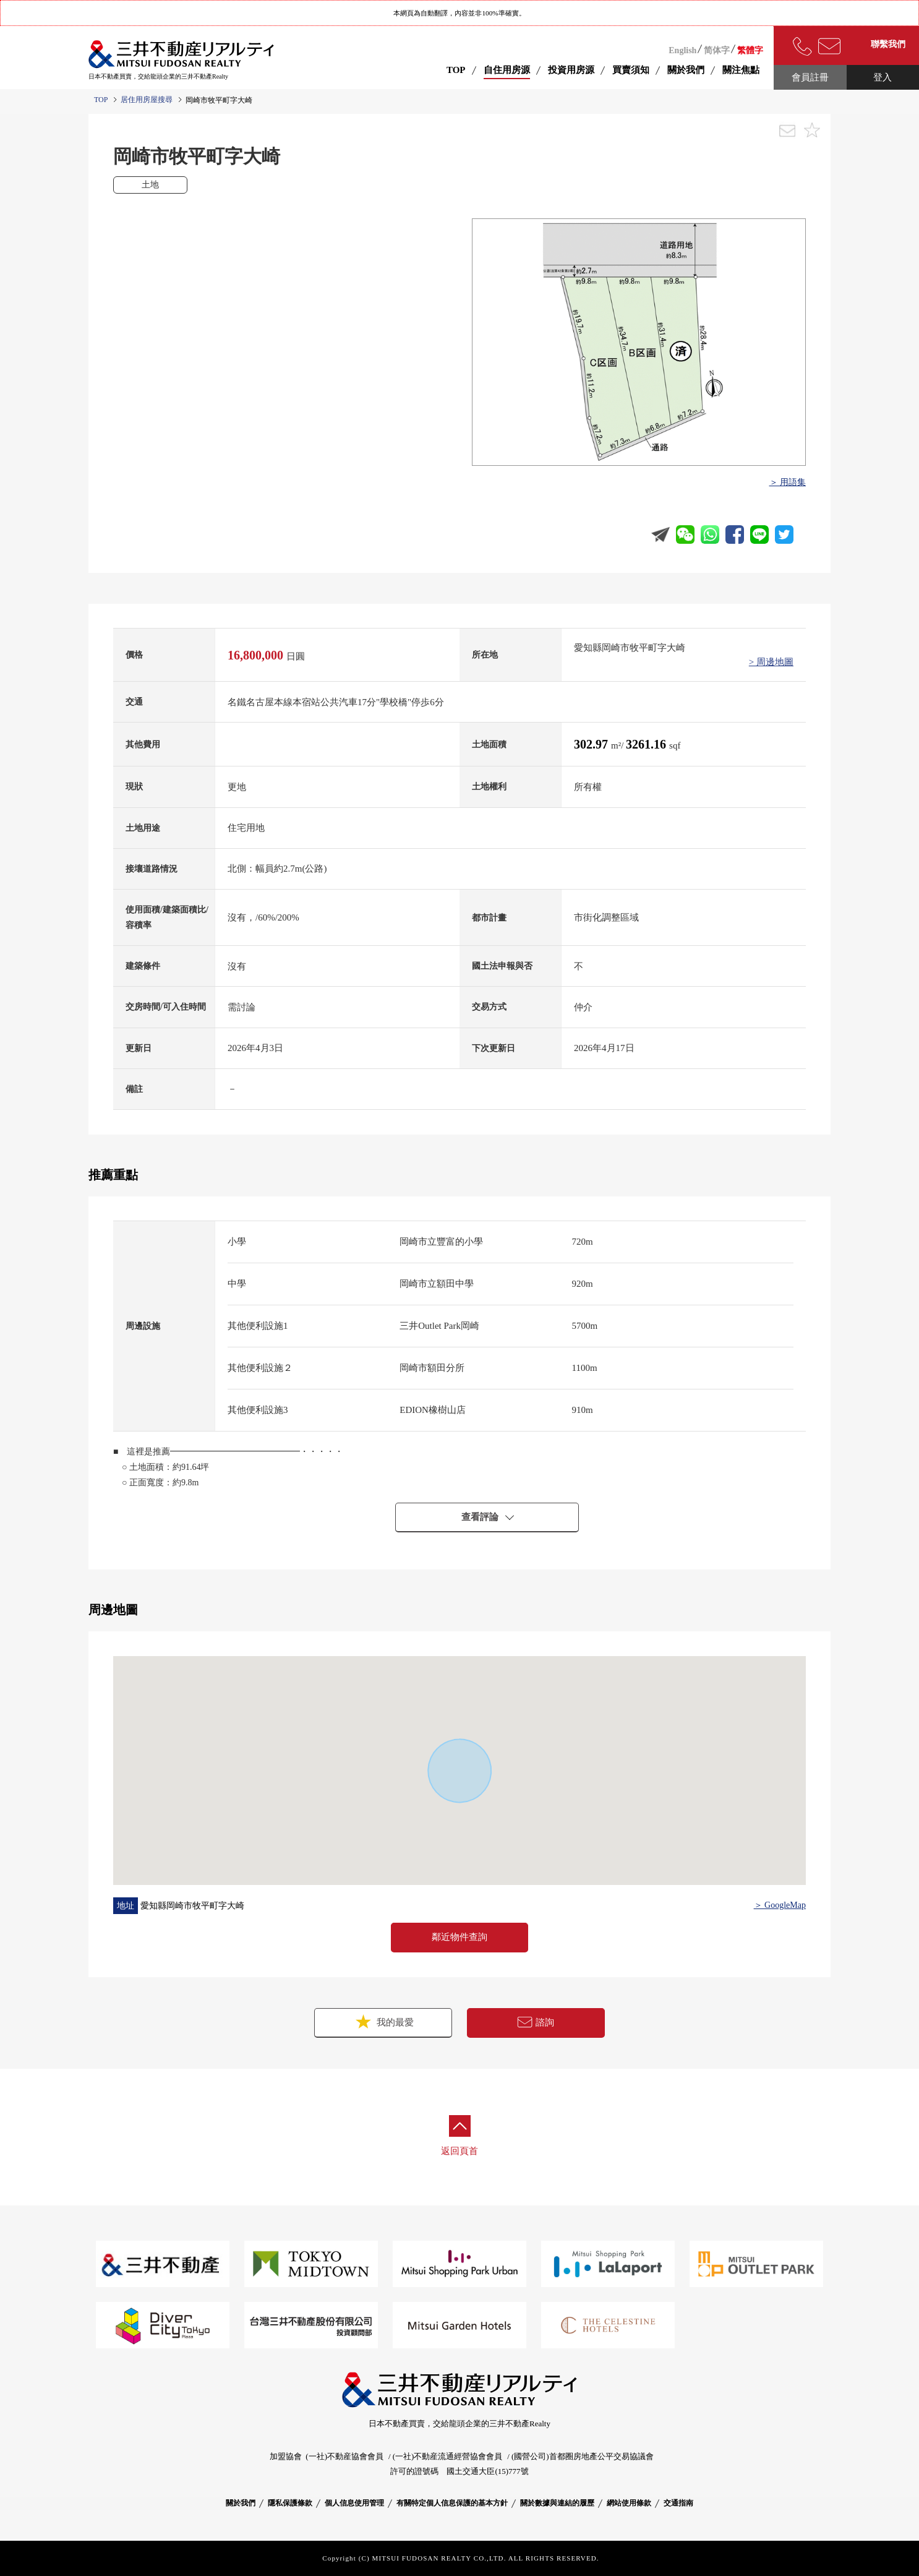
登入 (882, 77)
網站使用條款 (629, 2503)
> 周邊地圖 (771, 662)
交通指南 (678, 2503)
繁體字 (750, 50)
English (682, 50)
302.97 (592, 744)
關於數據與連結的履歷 (557, 2503)
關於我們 (240, 2503)
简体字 (717, 50)
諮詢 (535, 2022)
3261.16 (647, 744)
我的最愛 (383, 2021)
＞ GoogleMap (780, 1905)
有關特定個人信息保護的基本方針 (452, 2503)
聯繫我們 (888, 44)
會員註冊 (810, 77)
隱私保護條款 (290, 2503)
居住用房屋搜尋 (147, 99)
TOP (456, 70)
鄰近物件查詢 (459, 1937)
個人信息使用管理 (354, 2503)
